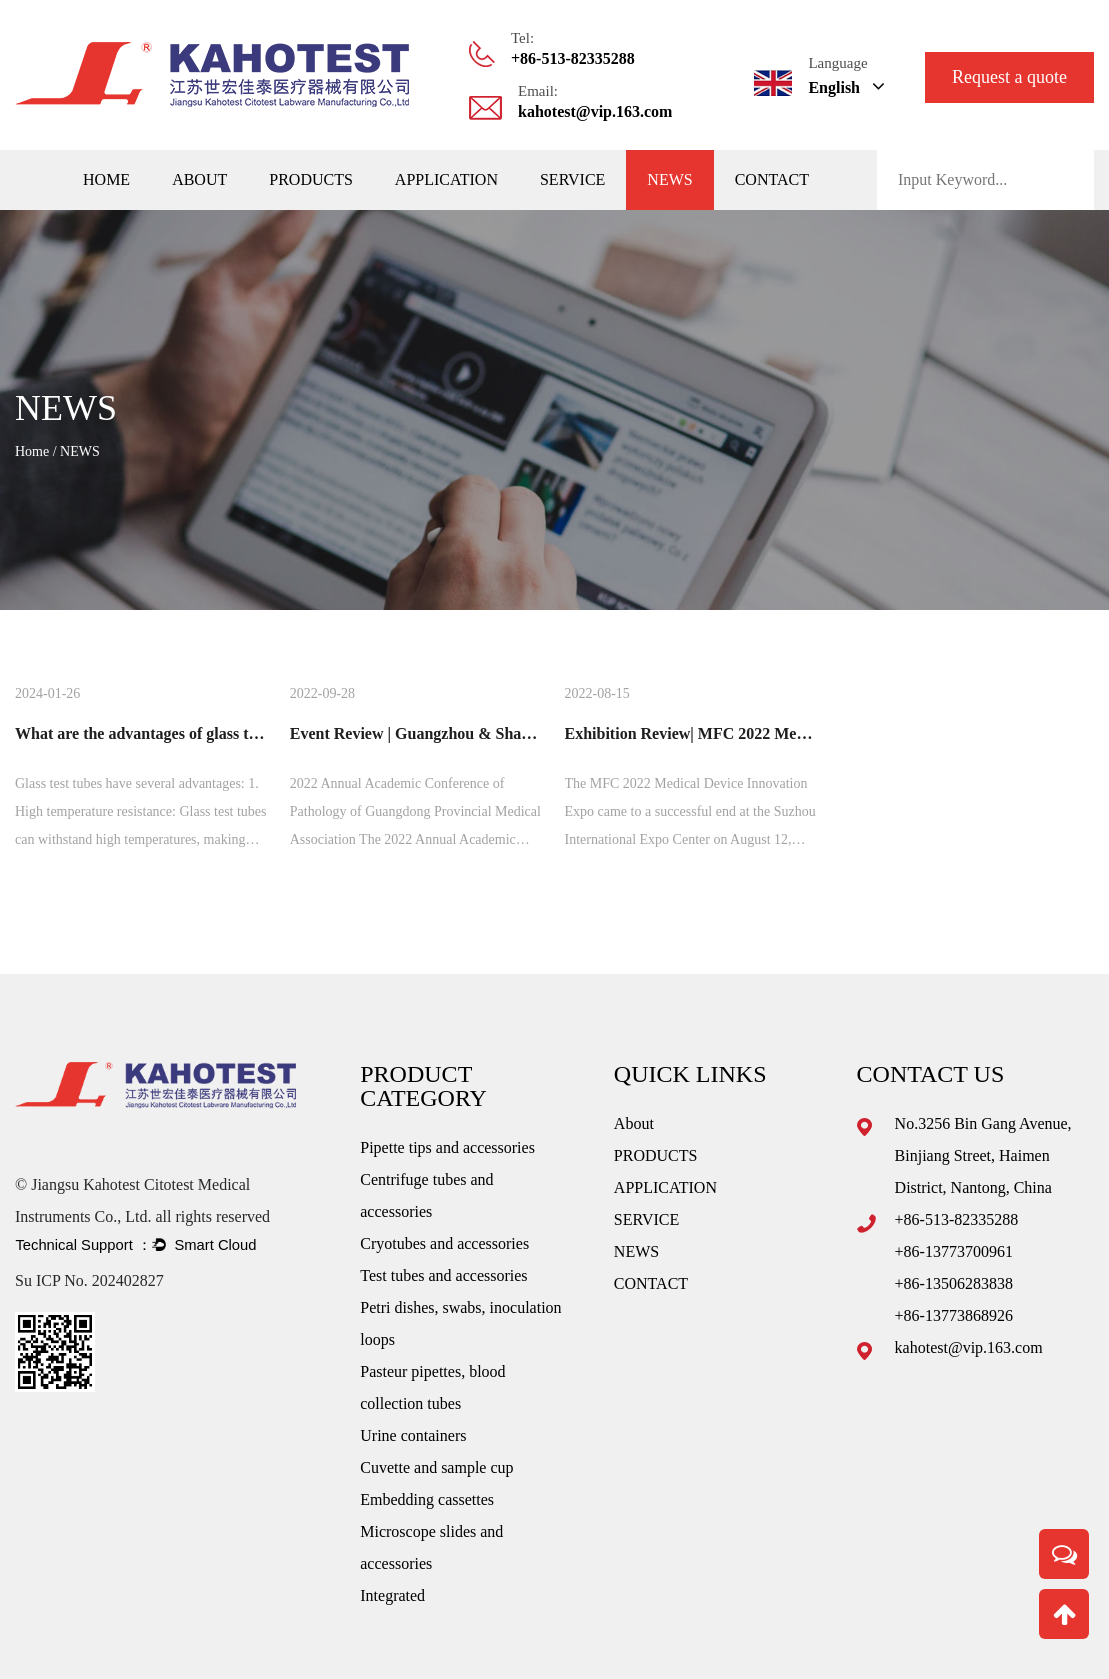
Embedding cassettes (427, 1499)
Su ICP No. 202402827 (89, 1280)
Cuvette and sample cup (436, 1467)
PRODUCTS (311, 179)
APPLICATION (446, 179)
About (199, 179)
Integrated (392, 1595)
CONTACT (772, 179)
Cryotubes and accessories (444, 1243)
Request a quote (1009, 77)
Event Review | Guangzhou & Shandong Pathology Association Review (531, 733)
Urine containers (413, 1435)
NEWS (669, 179)
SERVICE (572, 179)
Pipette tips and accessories (447, 1147)
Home (106, 179)
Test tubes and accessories (443, 1275)
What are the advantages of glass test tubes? (165, 733)
